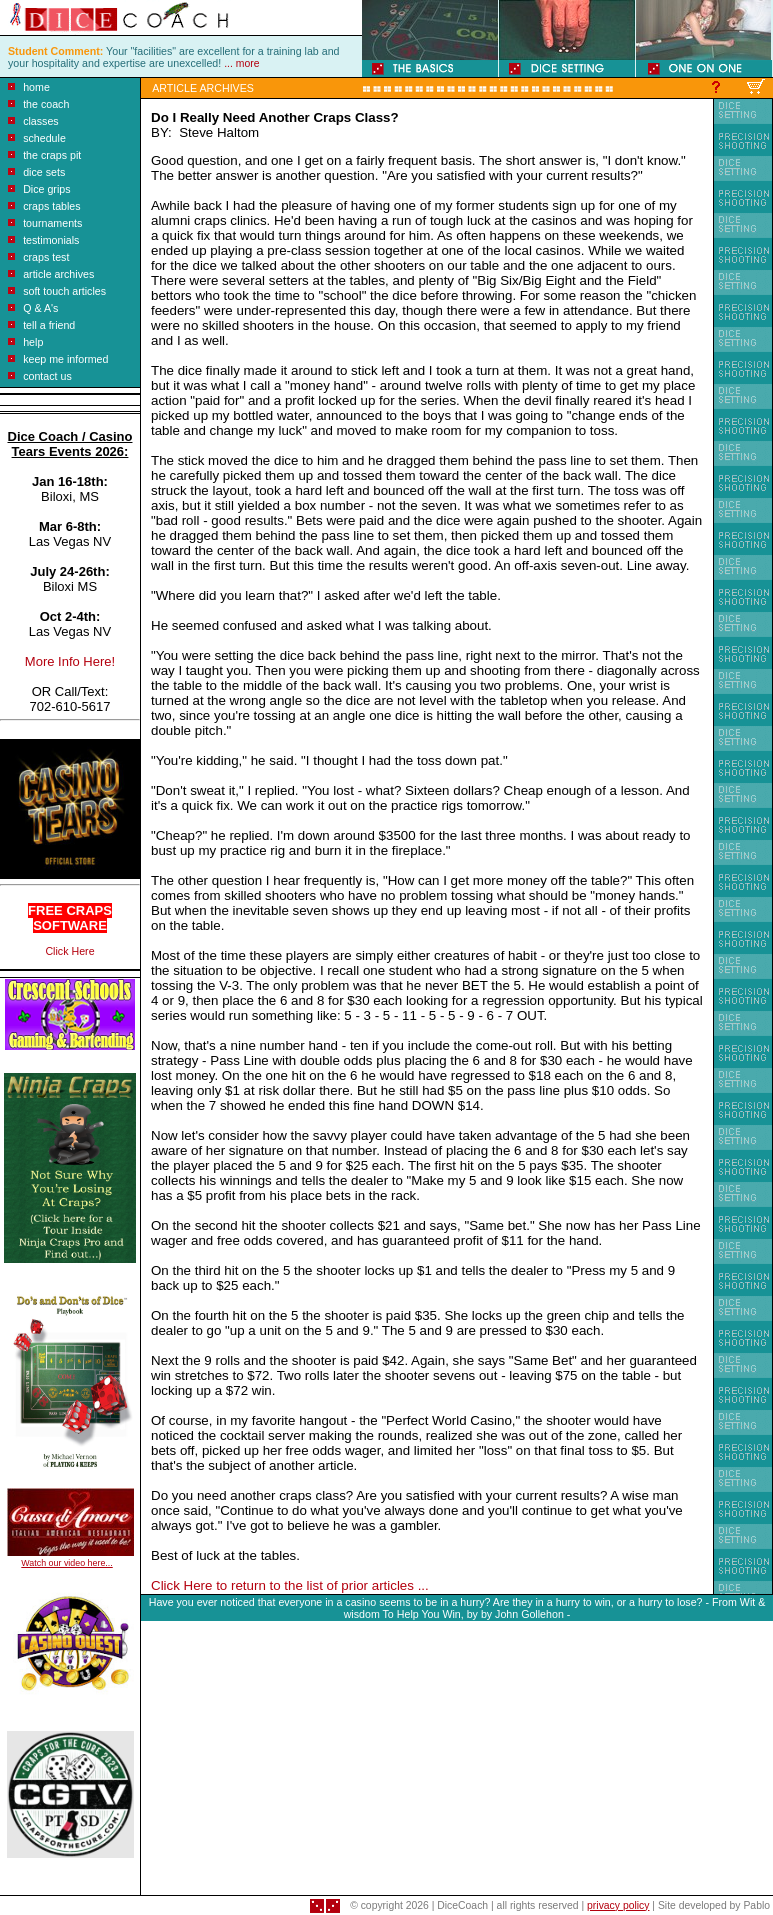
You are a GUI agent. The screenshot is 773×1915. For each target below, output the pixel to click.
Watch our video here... (66, 1563)
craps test (46, 257)
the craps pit (52, 155)
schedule (44, 138)
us (65, 376)
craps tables (51, 206)
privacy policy (618, 1905)
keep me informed (65, 359)
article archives (58, 274)
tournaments (52, 223)
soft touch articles (64, 291)
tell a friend (49, 325)
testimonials (51, 240)
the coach (46, 104)
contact (40, 376)
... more (241, 63)
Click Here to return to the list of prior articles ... (290, 1585)
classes (41, 121)
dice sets (44, 172)
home (36, 87)
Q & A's (40, 308)
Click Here (69, 951)
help (33, 342)
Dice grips (46, 189)
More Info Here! (70, 661)
